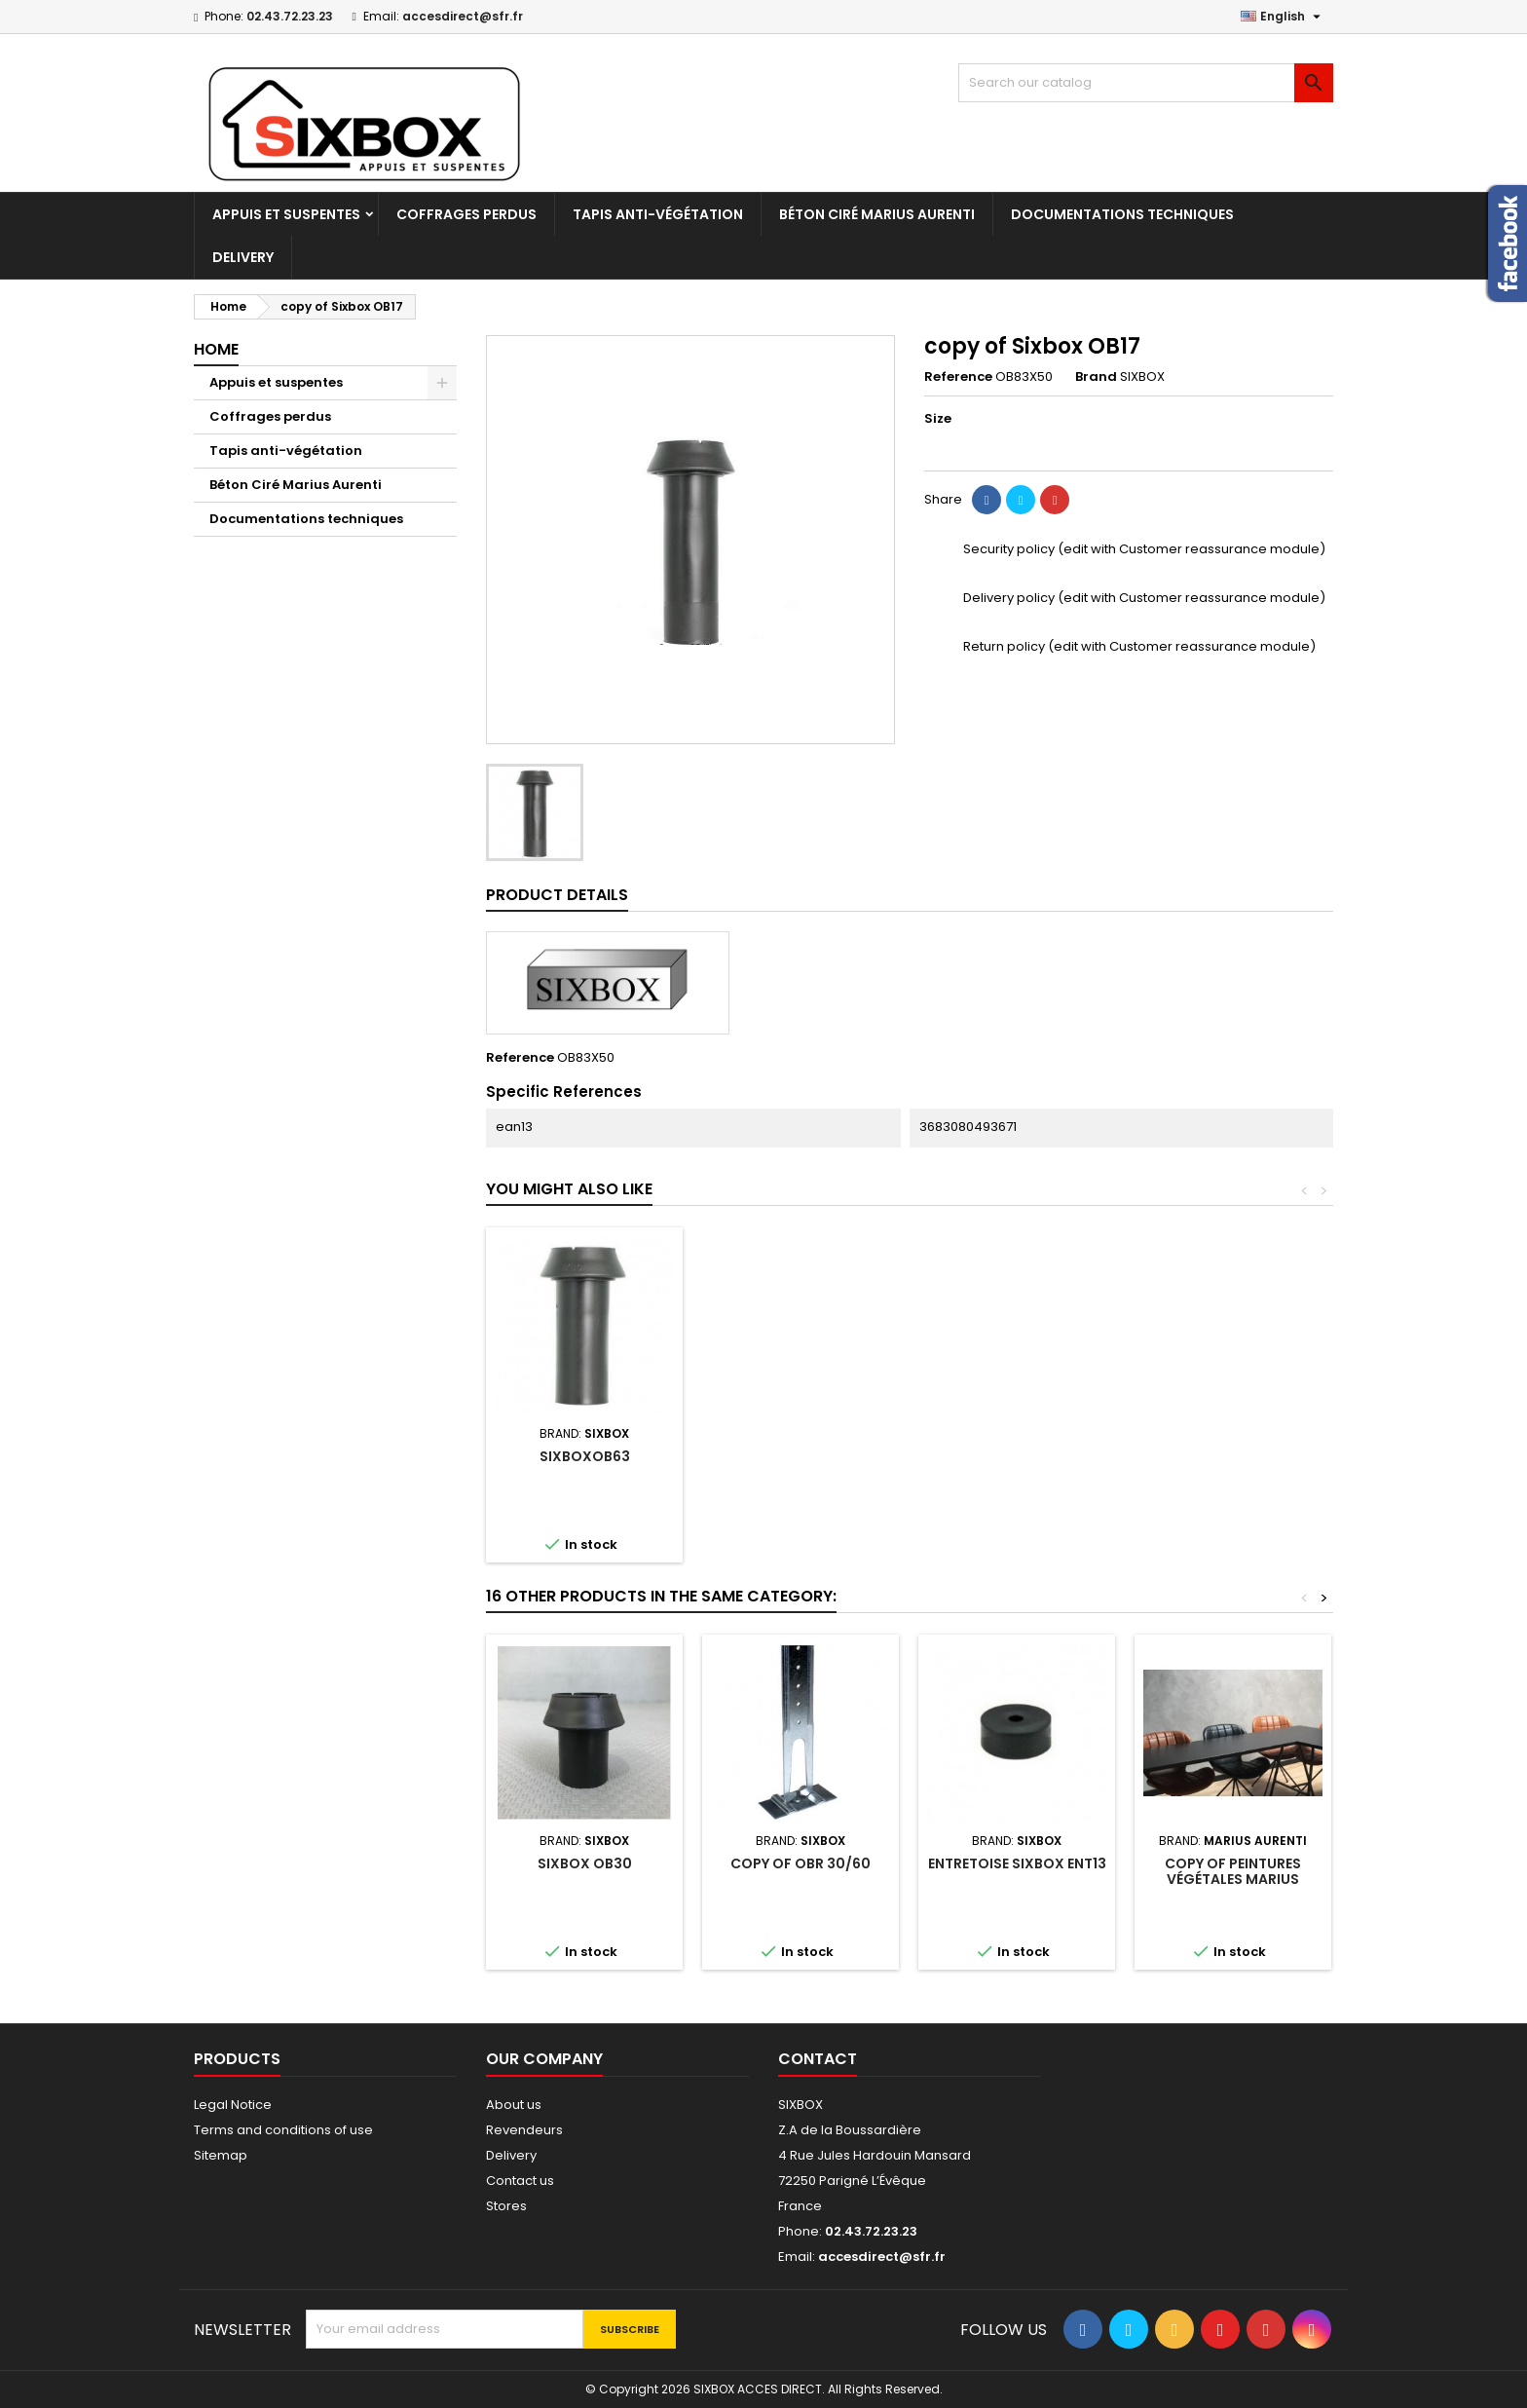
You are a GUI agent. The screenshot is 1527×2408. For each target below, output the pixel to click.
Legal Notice (233, 2104)
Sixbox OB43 (1017, 1456)
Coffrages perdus (466, 214)
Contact (817, 2059)
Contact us (520, 2180)
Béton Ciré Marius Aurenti (877, 214)
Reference (958, 377)
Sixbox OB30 (801, 1456)
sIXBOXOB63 (1233, 1456)
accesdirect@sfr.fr (462, 16)
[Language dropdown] (1283, 16)
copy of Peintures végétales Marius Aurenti (1233, 1879)
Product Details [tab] (557, 895)
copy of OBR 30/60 (800, 1863)
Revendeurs (524, 2130)
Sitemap (220, 2155)
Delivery (243, 257)
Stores (506, 2206)
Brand (1096, 377)
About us (513, 2104)
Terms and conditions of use (283, 2130)
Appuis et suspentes (286, 214)
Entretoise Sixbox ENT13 (1017, 1863)
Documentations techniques (1122, 214)
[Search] (1145, 82)
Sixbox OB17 (584, 1456)
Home (216, 349)
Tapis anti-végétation (658, 214)
